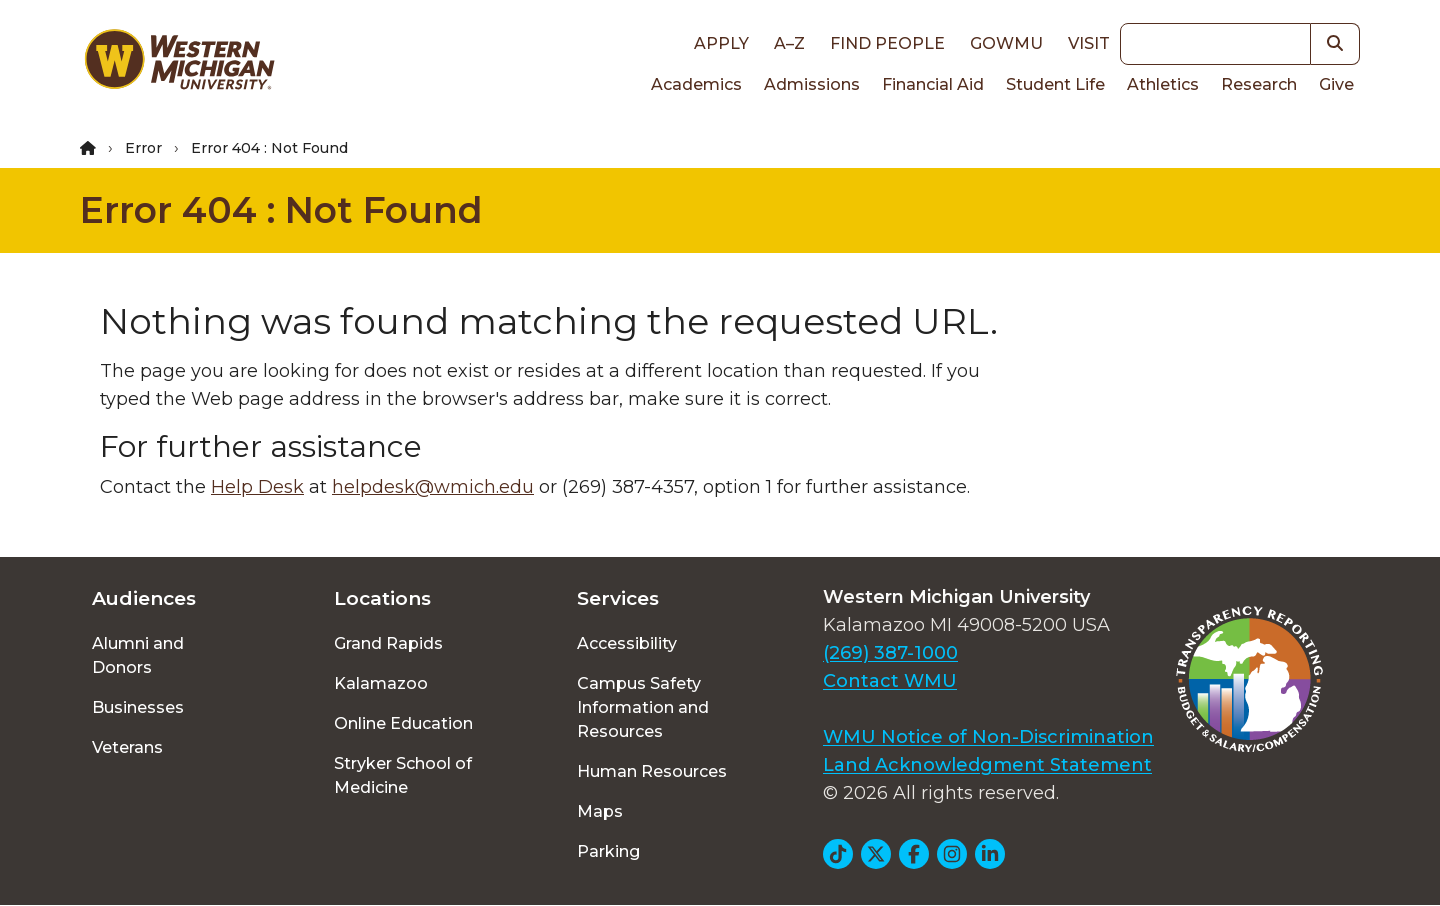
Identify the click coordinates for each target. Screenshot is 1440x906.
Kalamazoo (381, 683)
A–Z (789, 43)
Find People (887, 43)
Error (143, 148)
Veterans (127, 747)
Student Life (1055, 84)
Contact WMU (890, 681)
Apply (721, 43)
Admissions (812, 84)
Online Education (403, 723)
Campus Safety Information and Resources (643, 707)
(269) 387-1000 (890, 653)
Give (1336, 84)
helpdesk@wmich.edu (433, 487)
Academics (696, 84)
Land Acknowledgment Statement (987, 765)
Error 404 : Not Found (281, 210)
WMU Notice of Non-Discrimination (988, 737)
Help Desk (257, 487)
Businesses (138, 707)
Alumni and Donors (138, 655)
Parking (608, 851)
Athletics (1163, 84)
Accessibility (627, 643)
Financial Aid (933, 84)
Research (1259, 84)
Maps (600, 811)
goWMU (1006, 43)
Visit (1089, 43)
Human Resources (652, 771)
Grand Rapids (388, 643)
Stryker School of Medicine (403, 775)
